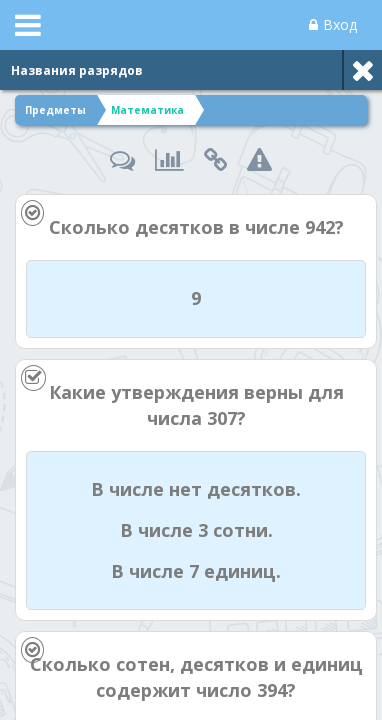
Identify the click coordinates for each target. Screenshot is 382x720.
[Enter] (191, 700)
